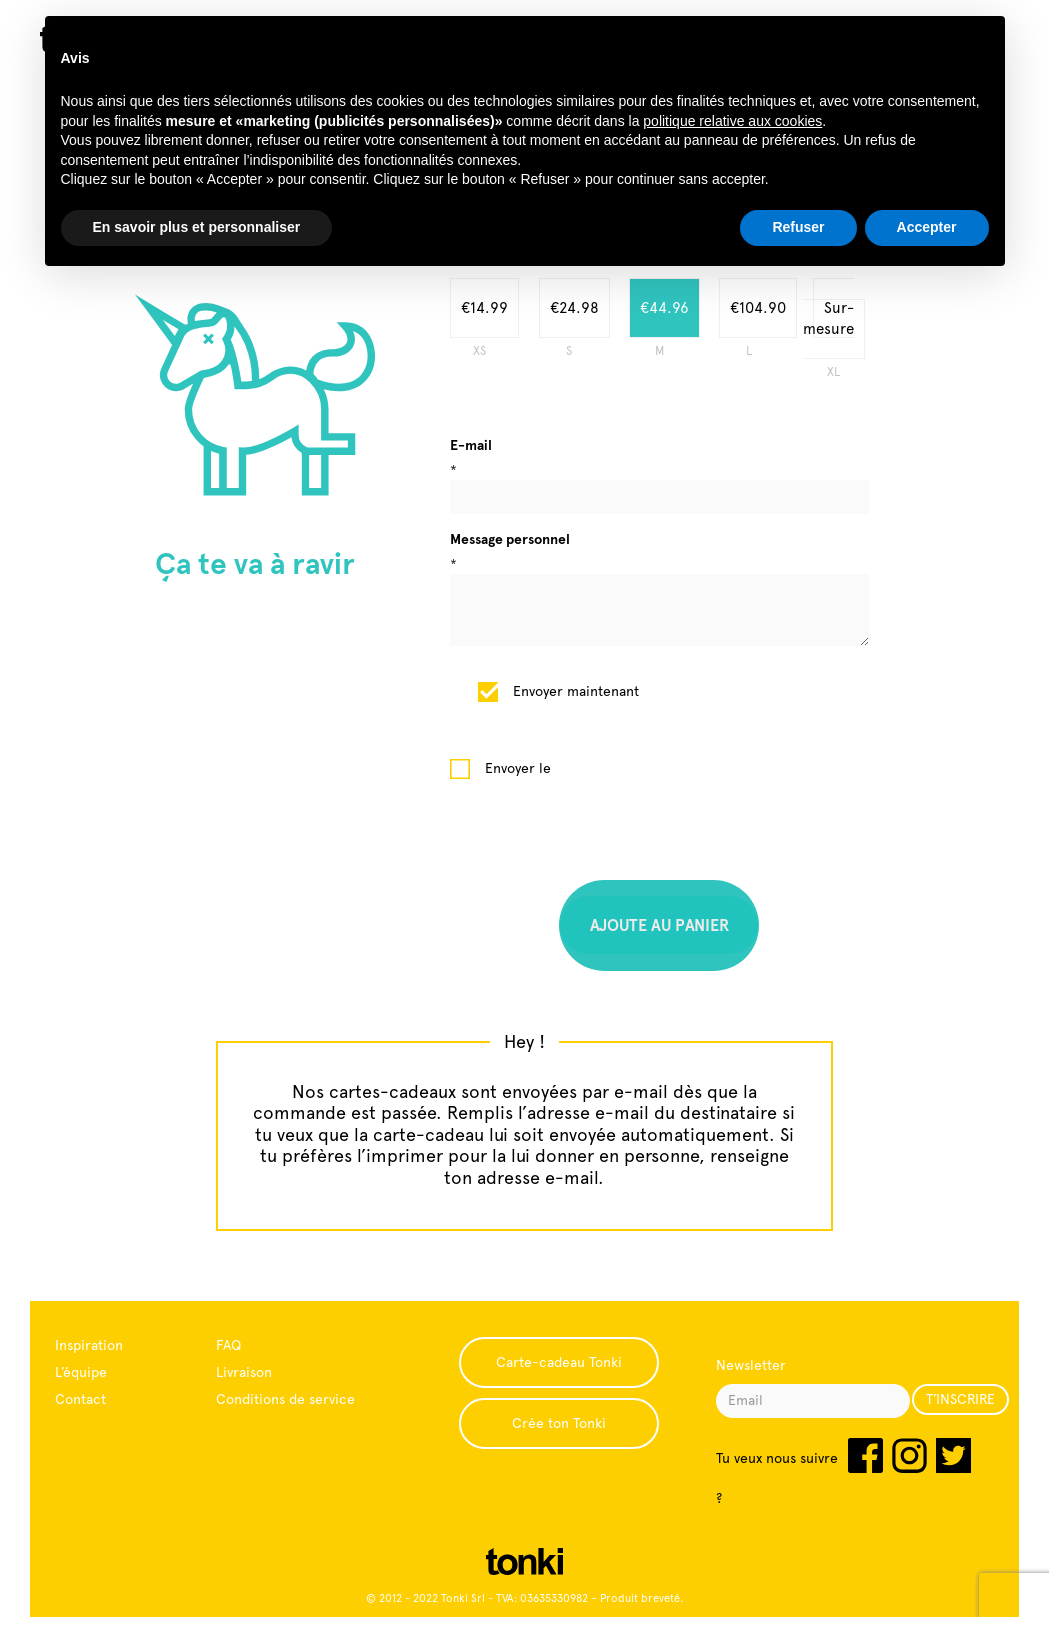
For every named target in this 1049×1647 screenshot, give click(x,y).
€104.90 (758, 308)
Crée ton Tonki (559, 1423)
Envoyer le (518, 768)
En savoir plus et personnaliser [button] (197, 227)
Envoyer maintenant (576, 691)
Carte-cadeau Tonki (559, 1362)
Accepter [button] (927, 227)
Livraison (244, 1372)
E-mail (471, 445)
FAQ (228, 1345)
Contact (80, 1399)
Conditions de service (285, 1399)
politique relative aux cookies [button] (732, 121)
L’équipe (81, 1372)
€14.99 (484, 308)
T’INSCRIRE (960, 1399)
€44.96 (664, 308)
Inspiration (89, 1345)
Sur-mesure (829, 318)
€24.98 (574, 308)
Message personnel (510, 539)
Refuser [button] (798, 227)
